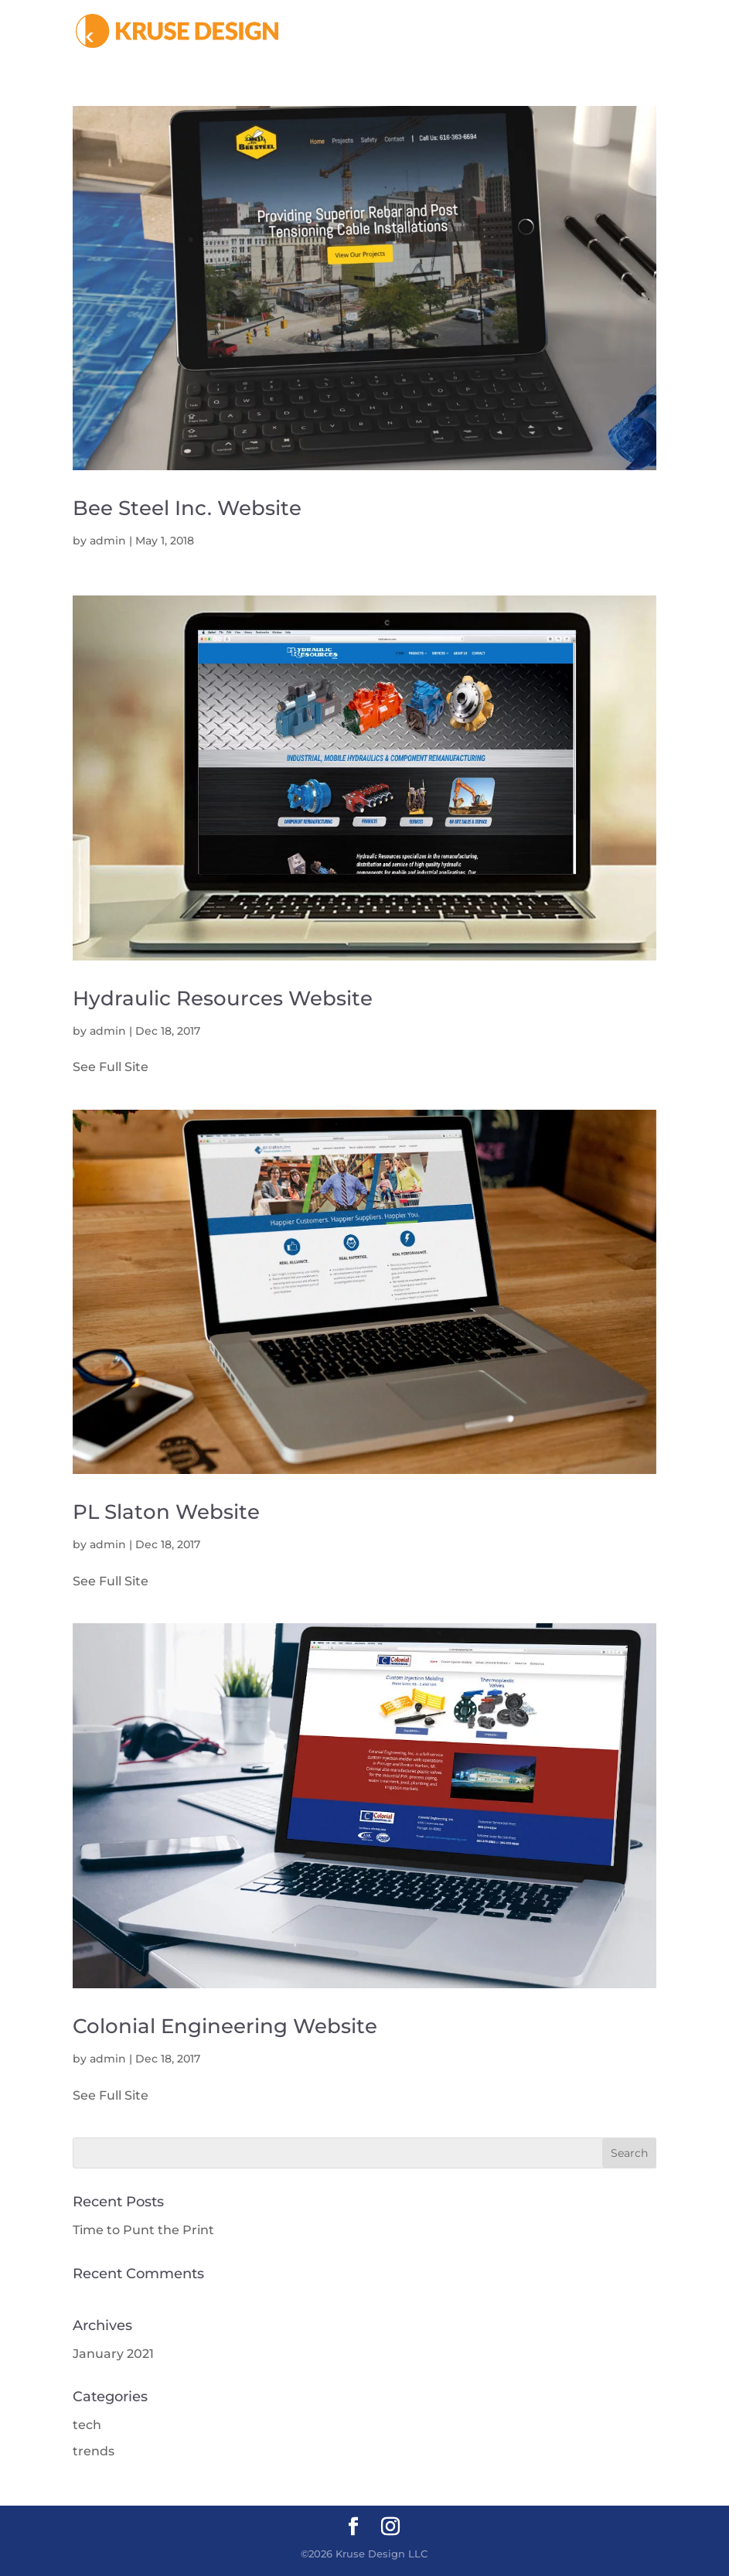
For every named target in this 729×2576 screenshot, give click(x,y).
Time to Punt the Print (143, 2230)
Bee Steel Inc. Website (187, 508)
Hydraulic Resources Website (223, 998)
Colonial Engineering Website (225, 2026)
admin (108, 541)
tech (87, 2424)
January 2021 (113, 2353)
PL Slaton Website (166, 1512)
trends (93, 2451)
